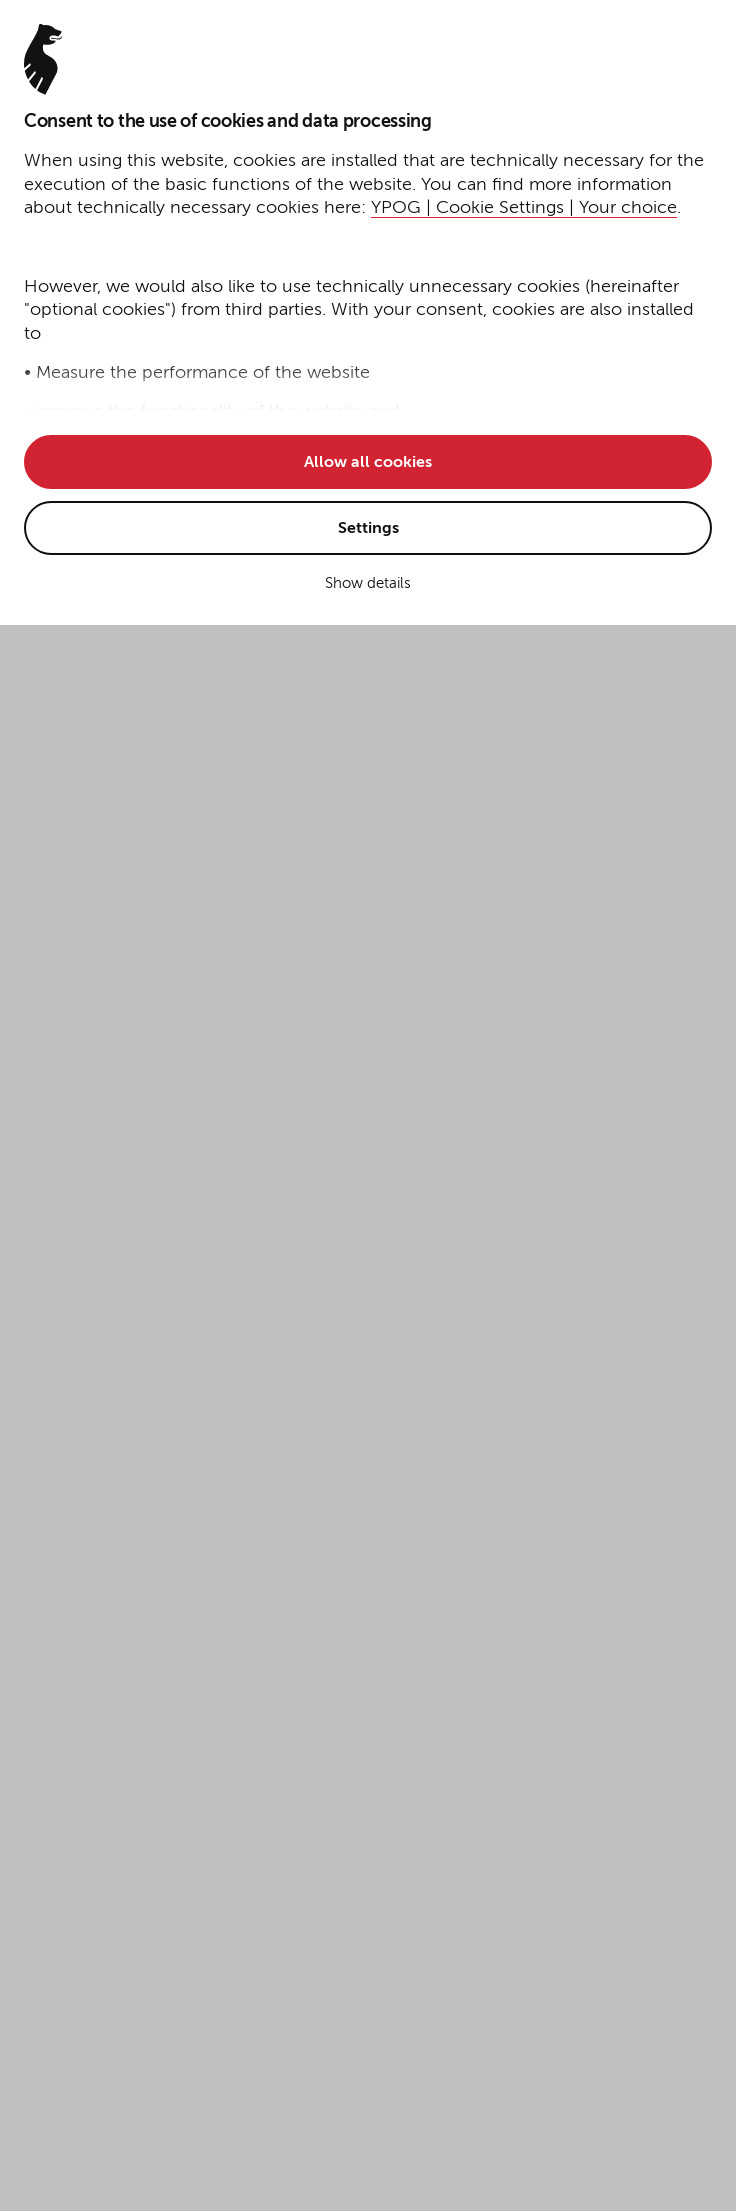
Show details (368, 583)
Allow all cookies (368, 463)
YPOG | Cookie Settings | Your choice (524, 208)
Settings (368, 529)
